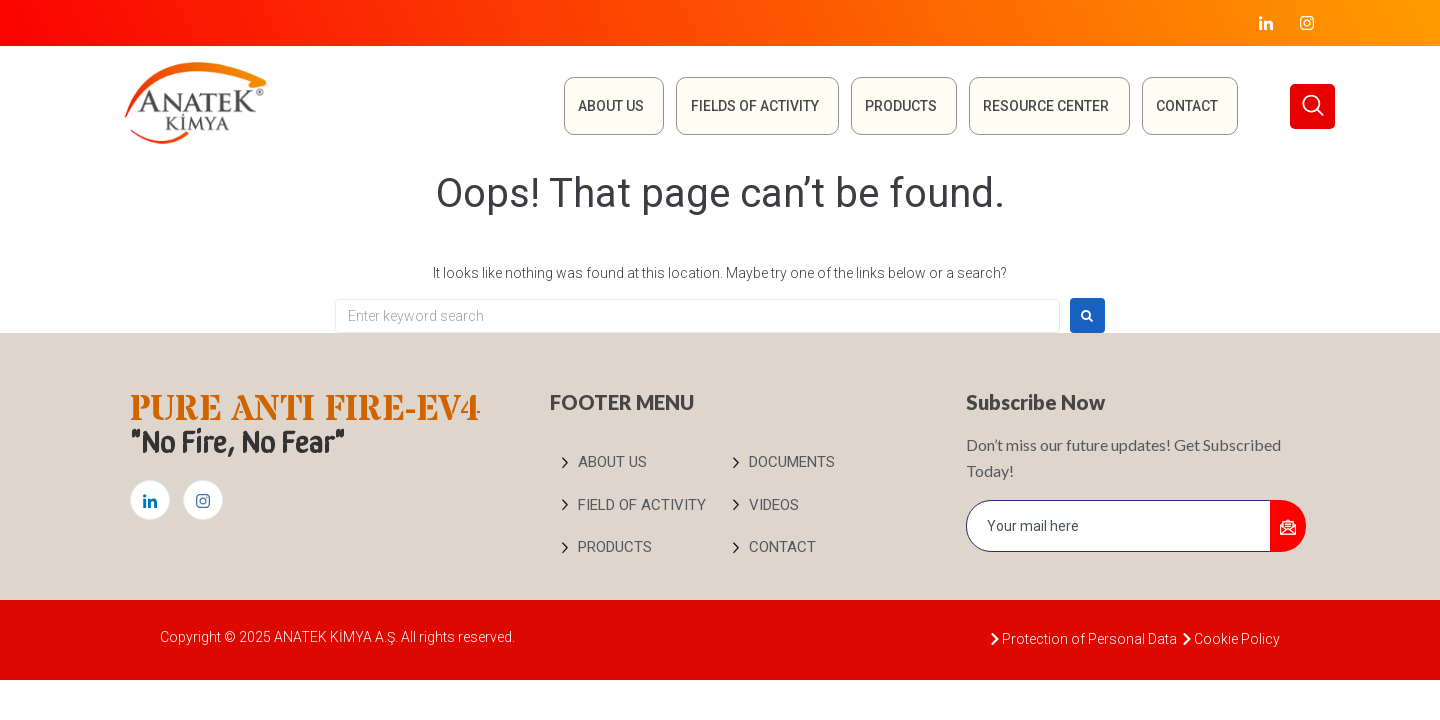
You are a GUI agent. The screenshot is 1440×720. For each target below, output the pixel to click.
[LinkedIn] (1266, 23)
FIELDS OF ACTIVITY (752, 106)
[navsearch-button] (1312, 106)
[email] (1119, 526)
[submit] (1288, 526)
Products (899, 106)
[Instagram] (1307, 23)
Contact (1186, 106)
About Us (608, 106)
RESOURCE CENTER (1045, 106)
